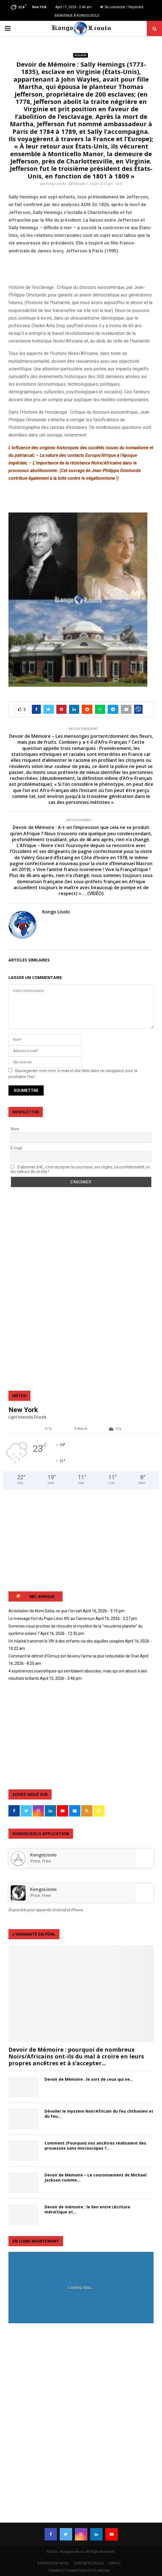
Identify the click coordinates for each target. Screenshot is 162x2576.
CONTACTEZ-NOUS (88, 2563)
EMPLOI (115, 2563)
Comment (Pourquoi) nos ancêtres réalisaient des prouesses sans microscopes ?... (95, 2145)
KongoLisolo (43, 1889)
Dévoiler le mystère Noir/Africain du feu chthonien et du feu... (99, 2113)
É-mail (16, 1148)
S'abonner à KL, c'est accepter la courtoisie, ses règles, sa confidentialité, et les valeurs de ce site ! (80, 1169)
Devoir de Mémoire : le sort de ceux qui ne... (89, 2079)
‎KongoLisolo (43, 1855)
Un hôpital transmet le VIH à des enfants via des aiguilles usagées (66, 1641)
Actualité (80, 55)
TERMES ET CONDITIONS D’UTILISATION (78, 2571)
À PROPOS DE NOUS (52, 2563)
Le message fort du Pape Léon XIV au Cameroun (51, 1618)
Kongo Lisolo (56, 184)
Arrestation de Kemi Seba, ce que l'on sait (45, 1611)
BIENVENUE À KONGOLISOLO (77, 16)
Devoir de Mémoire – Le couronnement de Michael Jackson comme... (96, 2177)
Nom (15, 1129)
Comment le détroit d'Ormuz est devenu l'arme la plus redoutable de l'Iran (73, 1656)
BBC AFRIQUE (42, 1596)
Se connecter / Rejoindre (121, 7)
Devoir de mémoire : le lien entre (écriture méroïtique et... (87, 2209)
